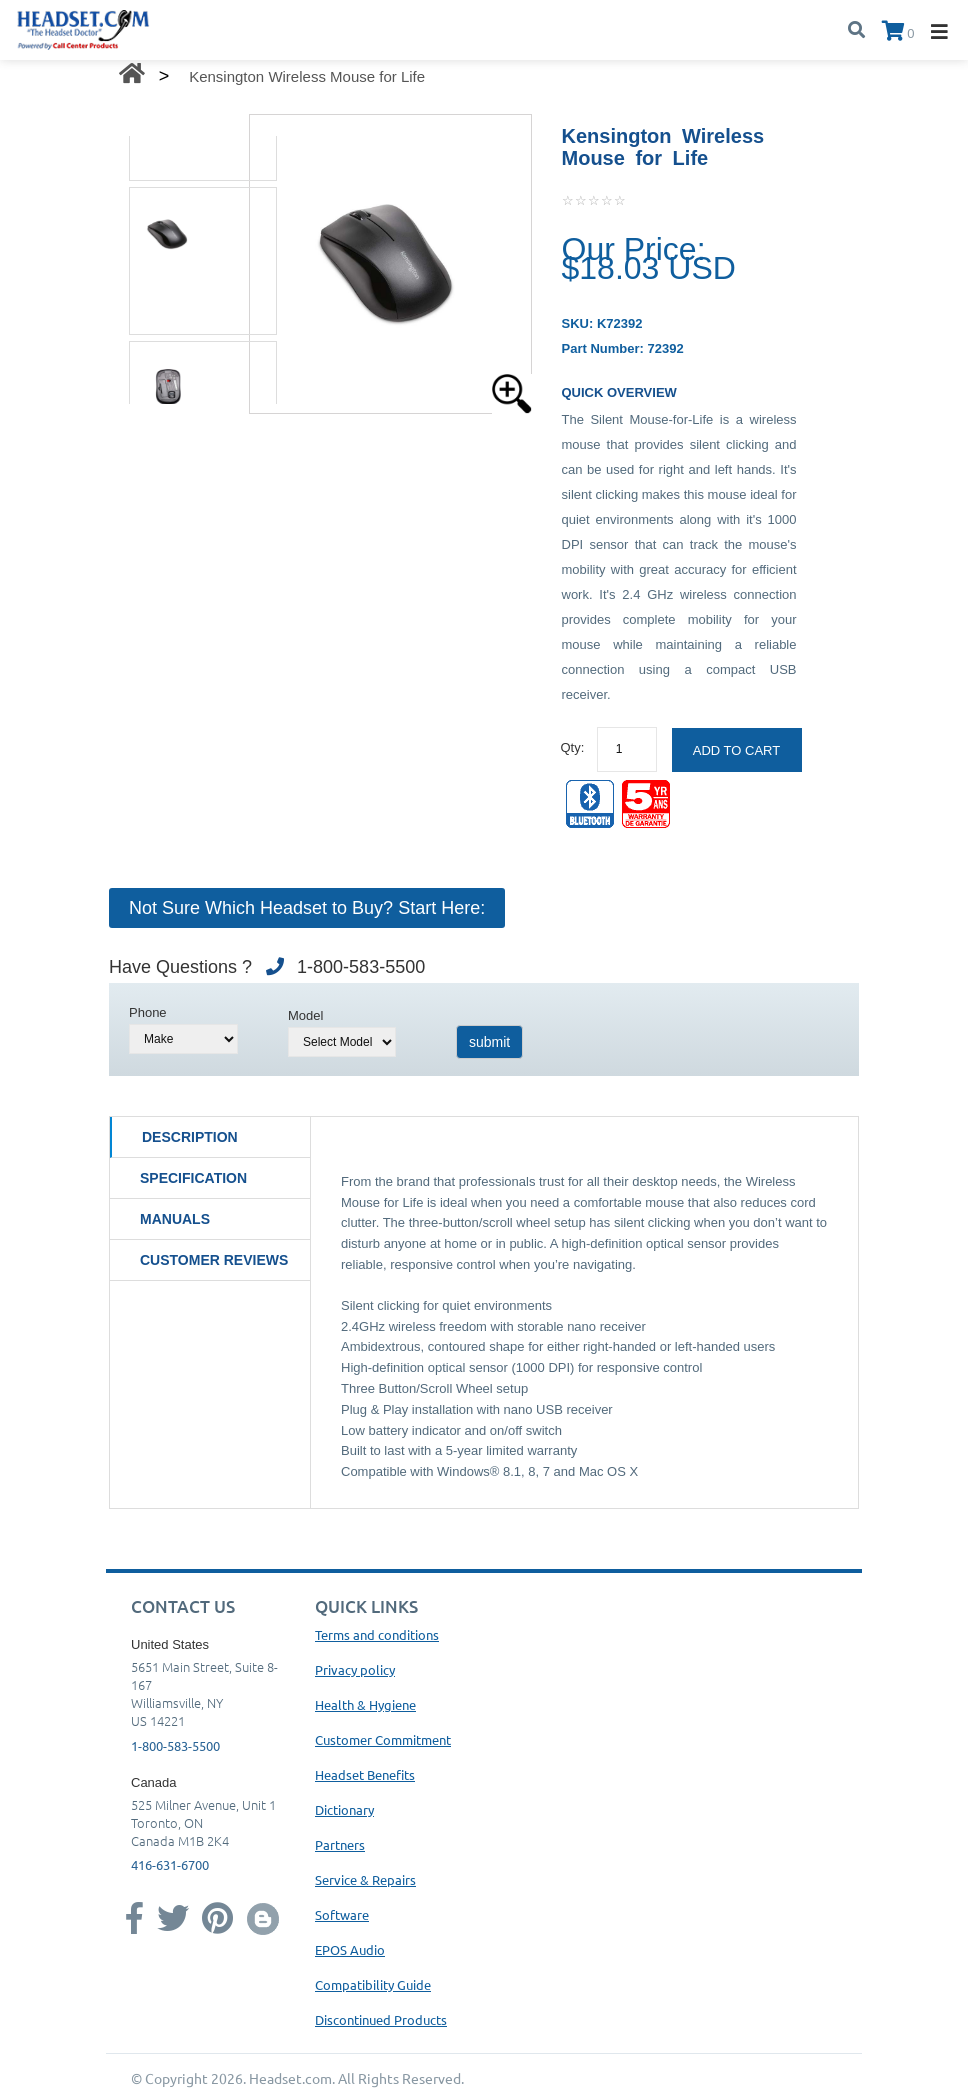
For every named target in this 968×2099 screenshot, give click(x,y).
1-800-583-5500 (175, 1745)
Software (342, 1914)
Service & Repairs (365, 1879)
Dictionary (344, 1809)
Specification (193, 1178)
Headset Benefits (365, 1774)
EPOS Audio (350, 1949)
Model (305, 1015)
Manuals (175, 1219)
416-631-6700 (170, 1864)
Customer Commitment (383, 1739)
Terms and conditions (377, 1634)
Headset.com (290, 2078)
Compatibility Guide (373, 1984)
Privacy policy (355, 1669)
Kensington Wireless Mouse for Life (307, 76)
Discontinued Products (381, 2019)
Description (190, 1137)
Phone (148, 1012)
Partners (340, 1844)
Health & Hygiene (365, 1704)
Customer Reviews (214, 1260)
